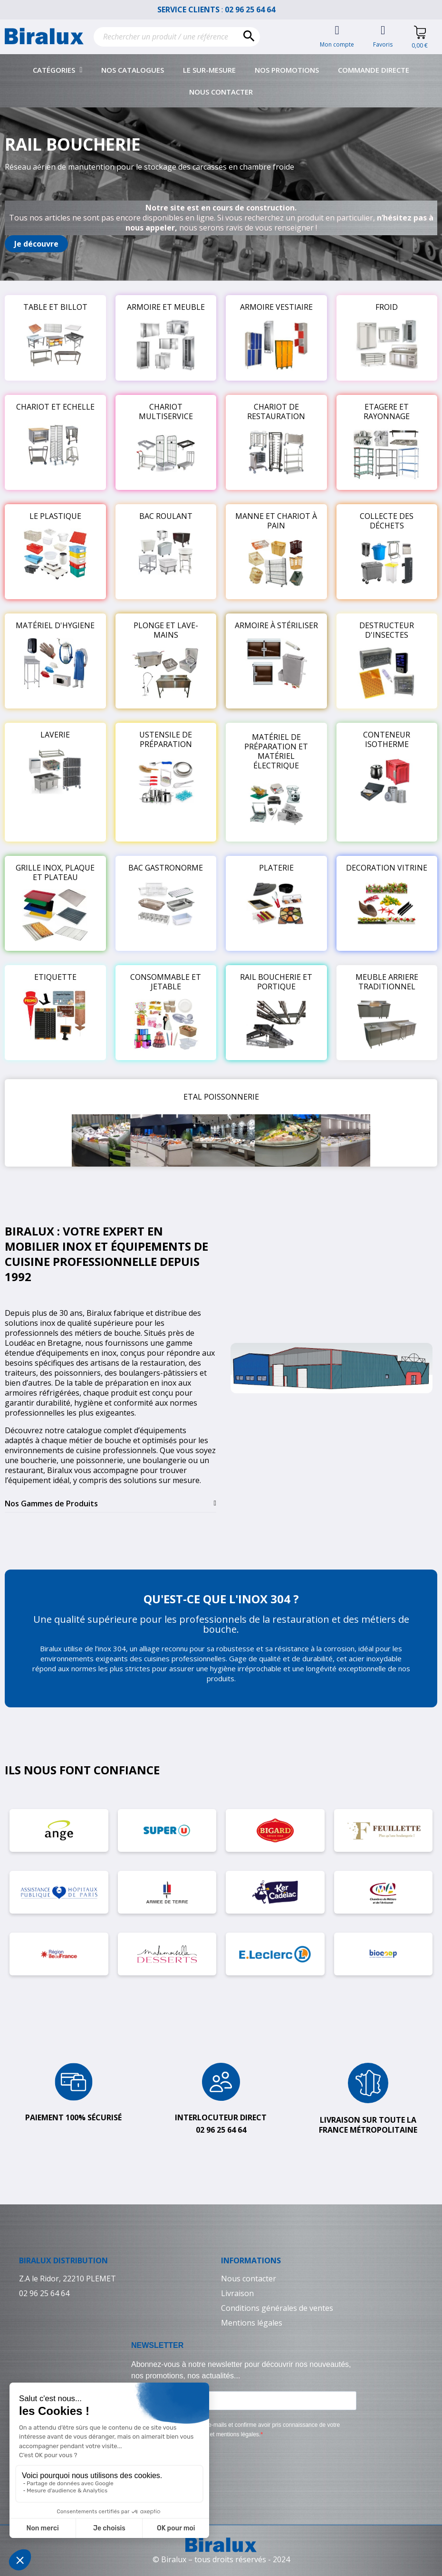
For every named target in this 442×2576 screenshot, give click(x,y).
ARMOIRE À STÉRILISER (276, 625)
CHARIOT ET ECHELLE (55, 407)
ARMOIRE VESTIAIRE (276, 307)
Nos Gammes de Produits (51, 1503)
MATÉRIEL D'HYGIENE (55, 625)
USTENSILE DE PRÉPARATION (165, 739)
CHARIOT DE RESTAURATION (276, 411)
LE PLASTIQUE (55, 516)
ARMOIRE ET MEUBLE (166, 307)
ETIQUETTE (55, 977)
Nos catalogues (132, 70)
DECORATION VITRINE (386, 867)
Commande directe (373, 70)
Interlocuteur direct (221, 2117)
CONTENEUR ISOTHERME (386, 739)
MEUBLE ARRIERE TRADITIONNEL (387, 982)
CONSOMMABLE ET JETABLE (165, 982)
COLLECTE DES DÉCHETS (386, 521)
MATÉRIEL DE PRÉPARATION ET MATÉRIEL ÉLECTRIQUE (276, 751)
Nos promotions (287, 70)
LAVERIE (55, 734)
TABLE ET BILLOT (55, 307)
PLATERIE (276, 867)
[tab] (110, 1504)
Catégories (58, 69)
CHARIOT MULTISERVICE (166, 411)
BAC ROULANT (165, 516)
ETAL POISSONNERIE (221, 1097)
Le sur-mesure (209, 70)
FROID (386, 307)
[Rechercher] (176, 37)
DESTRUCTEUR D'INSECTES (386, 630)
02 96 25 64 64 (255, 9)
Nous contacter (221, 91)
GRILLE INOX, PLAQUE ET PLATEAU (55, 872)
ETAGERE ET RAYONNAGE (387, 411)
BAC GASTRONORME (165, 867)
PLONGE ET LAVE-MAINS (166, 630)
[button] (36, 243)
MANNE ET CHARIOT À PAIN (276, 521)
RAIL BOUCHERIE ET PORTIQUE (276, 982)
